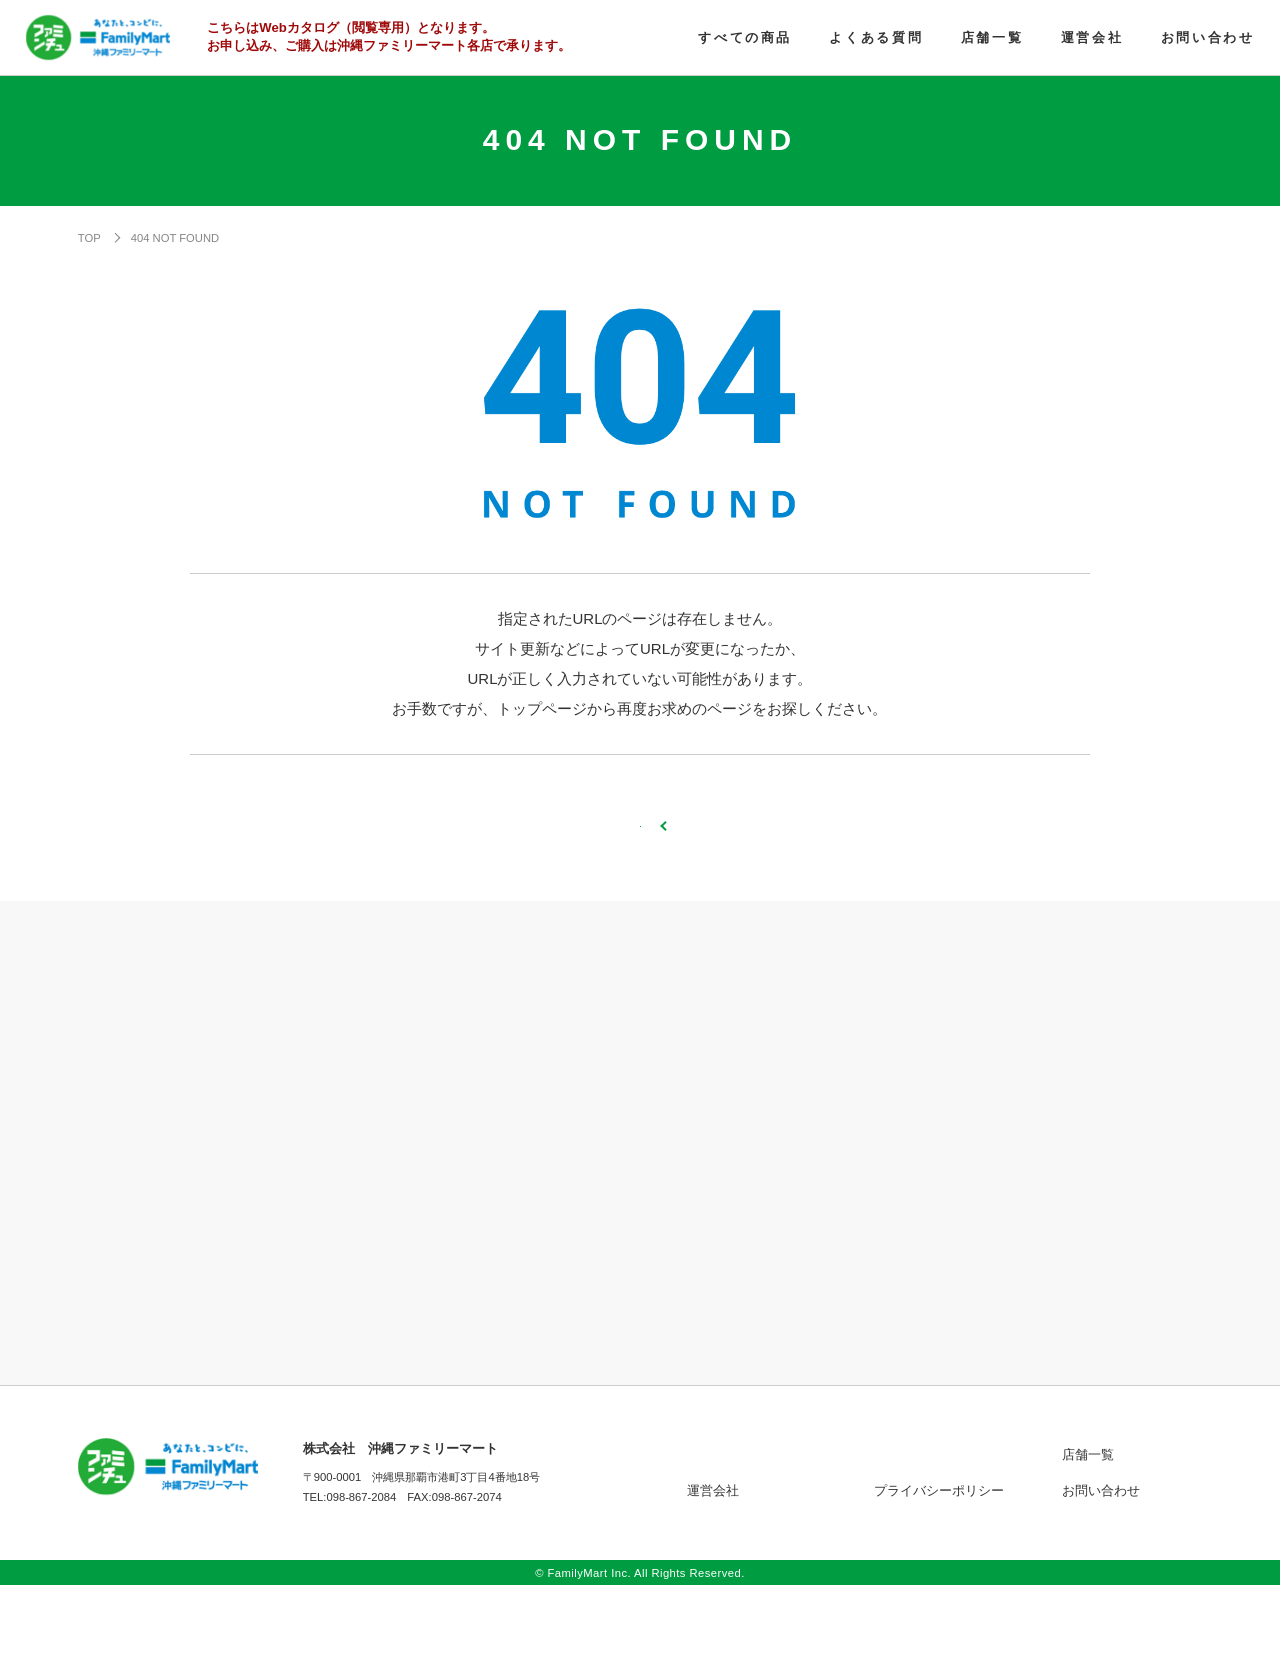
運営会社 (713, 1565)
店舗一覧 (1088, 1529)
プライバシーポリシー (939, 1565)
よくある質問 (913, 1529)
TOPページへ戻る (640, 863)
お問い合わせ (1101, 1565)
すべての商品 (726, 1529)
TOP (89, 238)
